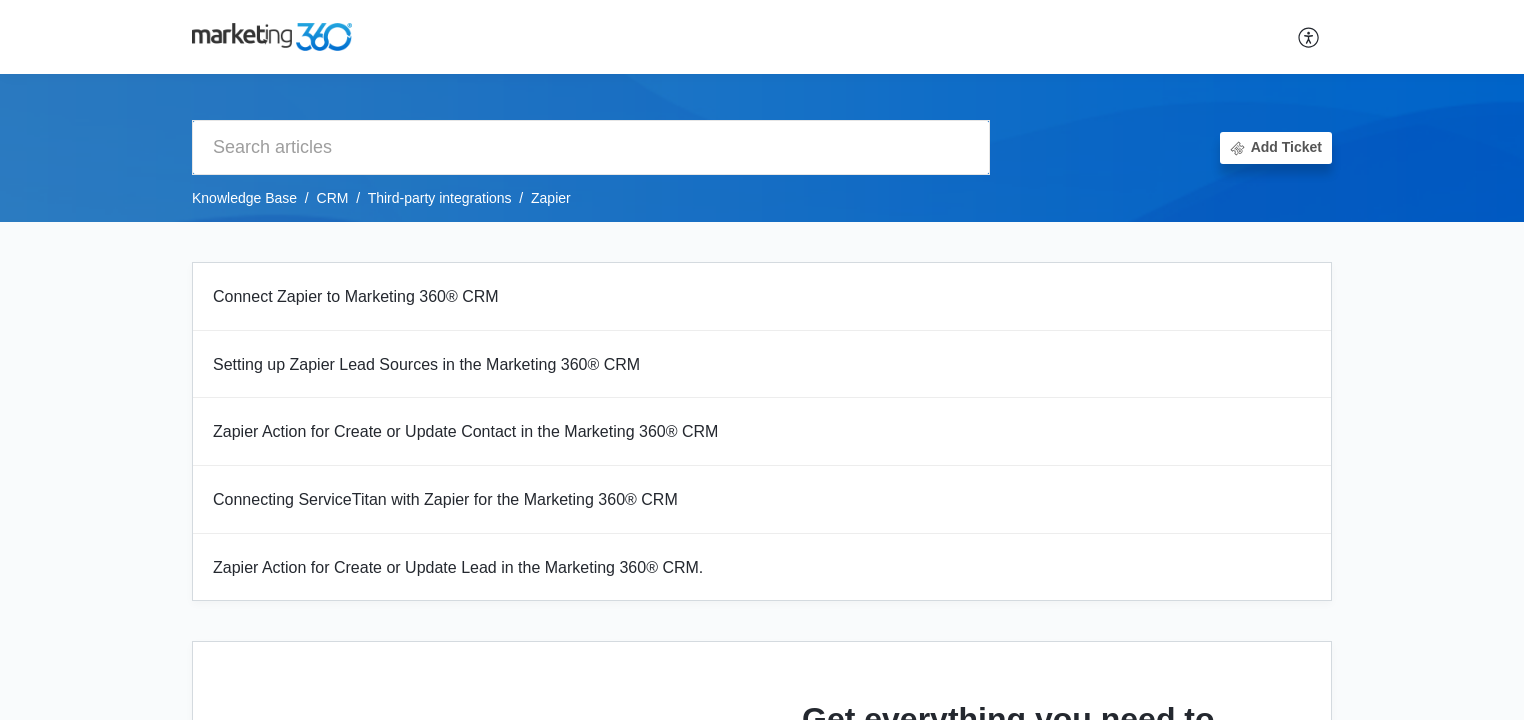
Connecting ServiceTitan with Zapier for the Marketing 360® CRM (445, 499)
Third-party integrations (440, 198)
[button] (1309, 37)
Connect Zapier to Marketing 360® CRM (356, 296)
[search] (591, 147)
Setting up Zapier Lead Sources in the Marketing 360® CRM (426, 364)
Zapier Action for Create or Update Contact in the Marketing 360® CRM (465, 431)
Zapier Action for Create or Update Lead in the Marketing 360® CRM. (458, 567)
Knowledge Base (244, 198)
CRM (333, 198)
